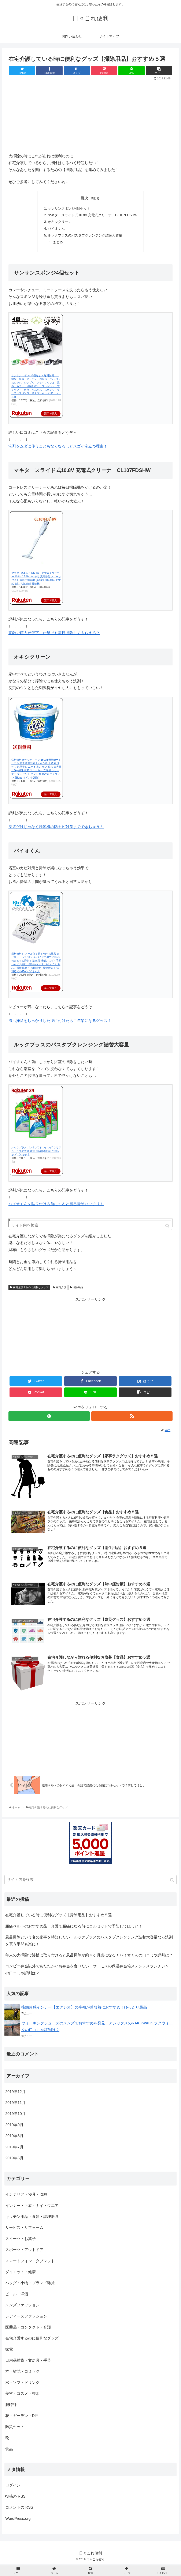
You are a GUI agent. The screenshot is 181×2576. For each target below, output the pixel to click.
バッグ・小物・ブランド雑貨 (30, 2284)
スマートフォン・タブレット (30, 2262)
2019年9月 (14, 2126)
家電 (9, 2351)
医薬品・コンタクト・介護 (28, 2329)
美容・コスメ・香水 (22, 2395)
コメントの (19, 2509)
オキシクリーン (59, 222)
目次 (84, 198)
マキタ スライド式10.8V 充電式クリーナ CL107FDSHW (93, 215)
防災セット (14, 2428)
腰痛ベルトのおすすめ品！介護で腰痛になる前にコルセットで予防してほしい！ (73, 1928)
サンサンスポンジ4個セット (69, 209)
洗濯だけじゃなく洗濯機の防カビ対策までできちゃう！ (56, 828)
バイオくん (56, 229)
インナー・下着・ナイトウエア (32, 2207)
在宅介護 (61, 1288)
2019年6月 (14, 2160)
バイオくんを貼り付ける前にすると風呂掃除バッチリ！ (56, 1205)
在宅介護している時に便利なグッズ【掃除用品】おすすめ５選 (58, 1917)
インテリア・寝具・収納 (26, 2196)
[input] (90, 1881)
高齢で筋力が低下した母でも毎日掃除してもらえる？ (54, 634)
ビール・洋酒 (16, 2296)
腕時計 (11, 2406)
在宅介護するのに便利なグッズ (30, 1288)
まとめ (57, 243)
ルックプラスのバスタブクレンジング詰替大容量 (85, 236)
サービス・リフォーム (24, 2229)
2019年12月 (15, 2093)
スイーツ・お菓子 (20, 2240)
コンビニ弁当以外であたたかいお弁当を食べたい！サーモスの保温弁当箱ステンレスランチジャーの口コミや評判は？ (89, 1971)
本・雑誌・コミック (22, 2373)
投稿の (15, 2498)
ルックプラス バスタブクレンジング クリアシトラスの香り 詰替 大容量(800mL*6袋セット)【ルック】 (36, 1152)
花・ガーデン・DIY (21, 2417)
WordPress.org (18, 2520)
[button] (172, 1882)
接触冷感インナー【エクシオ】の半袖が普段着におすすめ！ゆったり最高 (84, 2009)
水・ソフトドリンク (22, 2384)
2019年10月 (15, 2115)
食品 (9, 2450)
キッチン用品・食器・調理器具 (32, 2218)
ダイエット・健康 (20, 2273)
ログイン (13, 2487)
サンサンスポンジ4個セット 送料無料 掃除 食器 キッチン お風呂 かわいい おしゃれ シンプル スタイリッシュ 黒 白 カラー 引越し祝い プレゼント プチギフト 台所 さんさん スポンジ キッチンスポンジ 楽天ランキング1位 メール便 (36, 387)
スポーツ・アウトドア (24, 2251)
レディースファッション (26, 2318)
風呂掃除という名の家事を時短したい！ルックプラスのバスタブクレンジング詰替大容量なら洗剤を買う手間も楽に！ (89, 1942)
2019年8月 (14, 2137)
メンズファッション (22, 2307)
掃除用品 (78, 1288)
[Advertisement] (90, 1333)
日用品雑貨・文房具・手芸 (28, 2362)
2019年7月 (14, 2149)
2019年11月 (15, 2104)
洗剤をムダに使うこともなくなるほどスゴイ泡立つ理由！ (57, 447)
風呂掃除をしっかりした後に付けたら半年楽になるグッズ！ (59, 1021)
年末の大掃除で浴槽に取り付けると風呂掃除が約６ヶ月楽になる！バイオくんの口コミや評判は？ (89, 1957)
